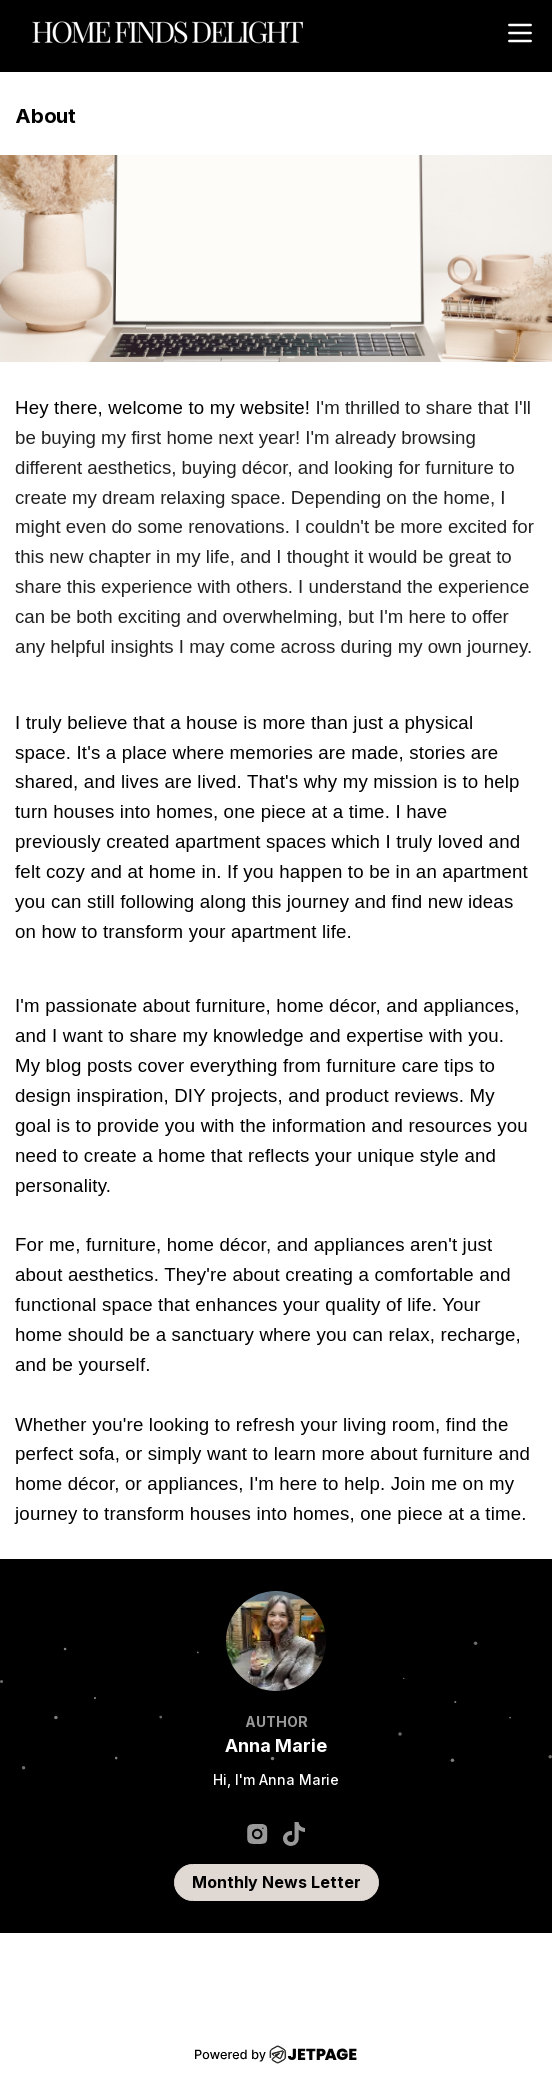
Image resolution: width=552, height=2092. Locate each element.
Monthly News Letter (276, 1882)
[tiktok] (294, 1833)
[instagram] (257, 1833)
